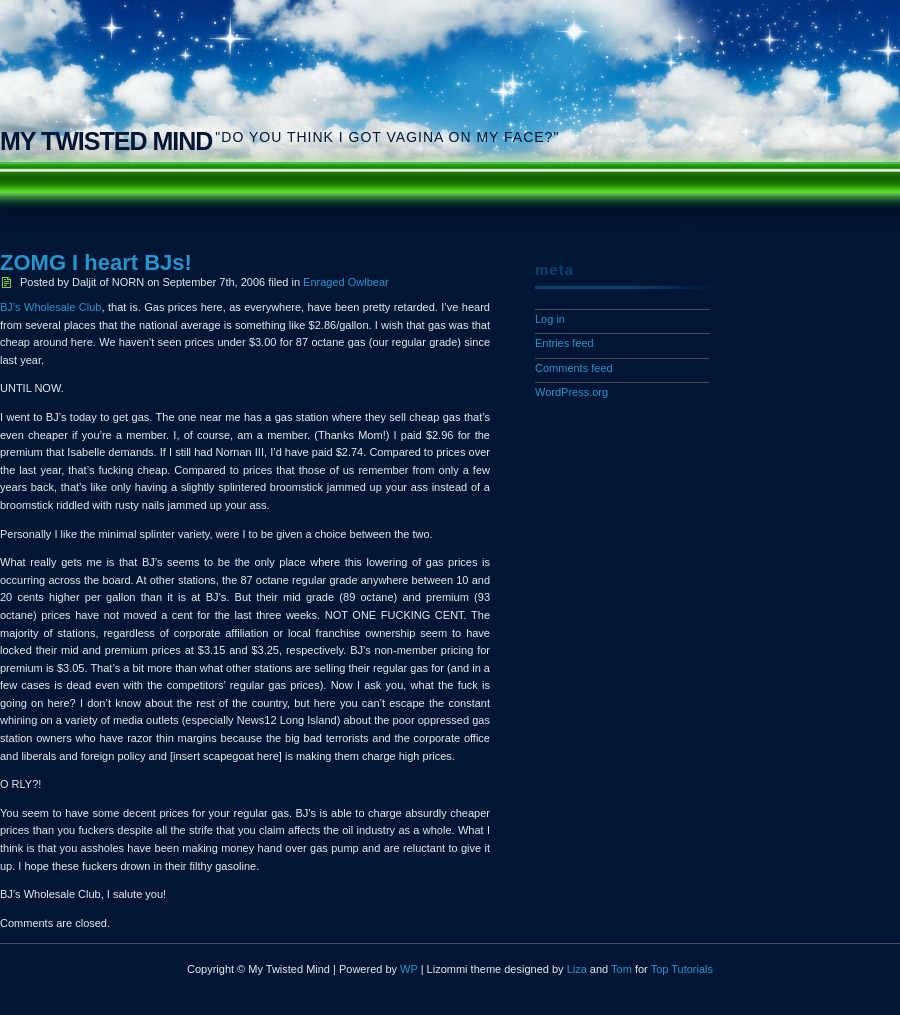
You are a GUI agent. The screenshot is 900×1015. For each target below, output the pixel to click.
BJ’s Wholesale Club (50, 307)
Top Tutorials (682, 969)
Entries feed (564, 343)
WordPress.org (571, 392)
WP (409, 969)
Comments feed (574, 368)
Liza (577, 969)
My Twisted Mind (106, 141)
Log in (550, 319)
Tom (621, 969)
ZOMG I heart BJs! (96, 262)
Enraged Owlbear (346, 282)
